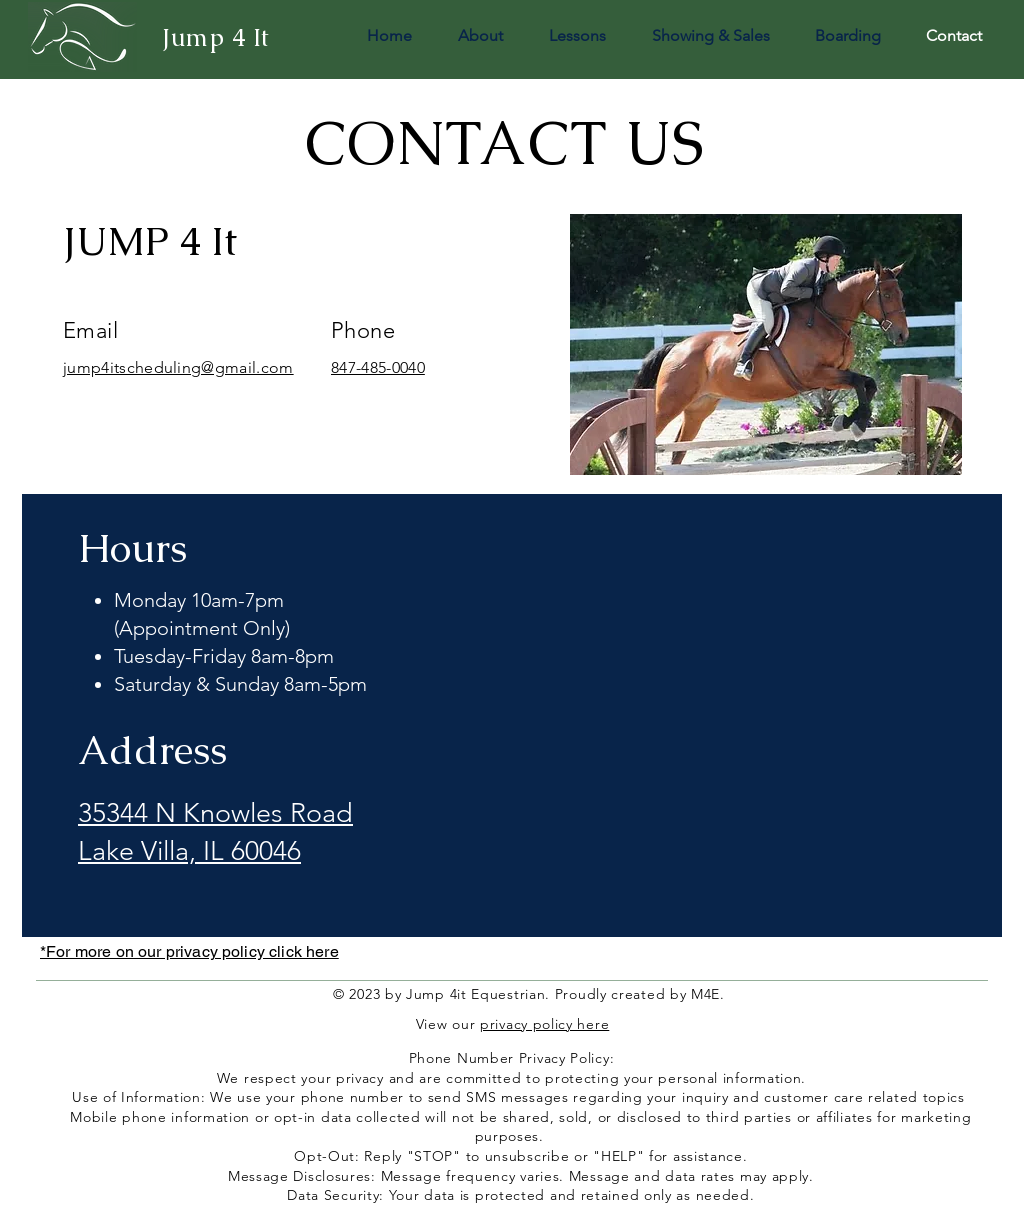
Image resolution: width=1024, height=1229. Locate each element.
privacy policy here (544, 1024)
